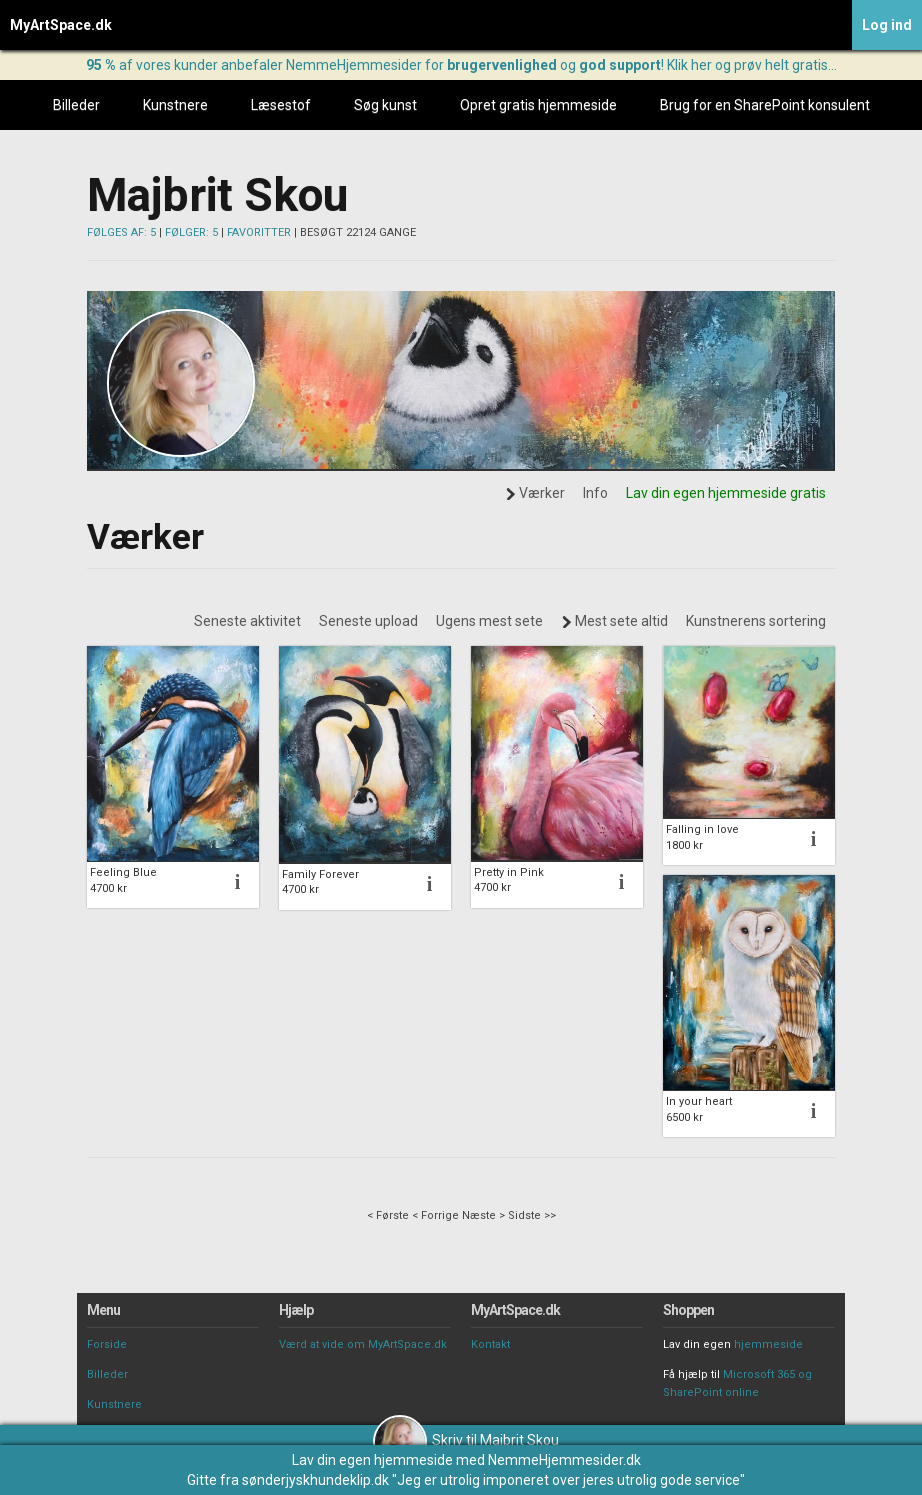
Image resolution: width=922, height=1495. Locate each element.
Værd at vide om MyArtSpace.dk (363, 1344)
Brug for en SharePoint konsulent (765, 105)
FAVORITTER (259, 232)
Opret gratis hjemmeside (538, 105)
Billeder (76, 105)
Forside (107, 1344)
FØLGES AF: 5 (121, 232)
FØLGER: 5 (191, 232)
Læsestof (281, 105)
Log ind (887, 25)
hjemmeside (768, 1344)
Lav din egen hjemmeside (372, 1460)
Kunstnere (175, 105)
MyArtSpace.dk (61, 25)
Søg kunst (385, 105)
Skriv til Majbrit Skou (466, 1440)
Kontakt (490, 1344)
